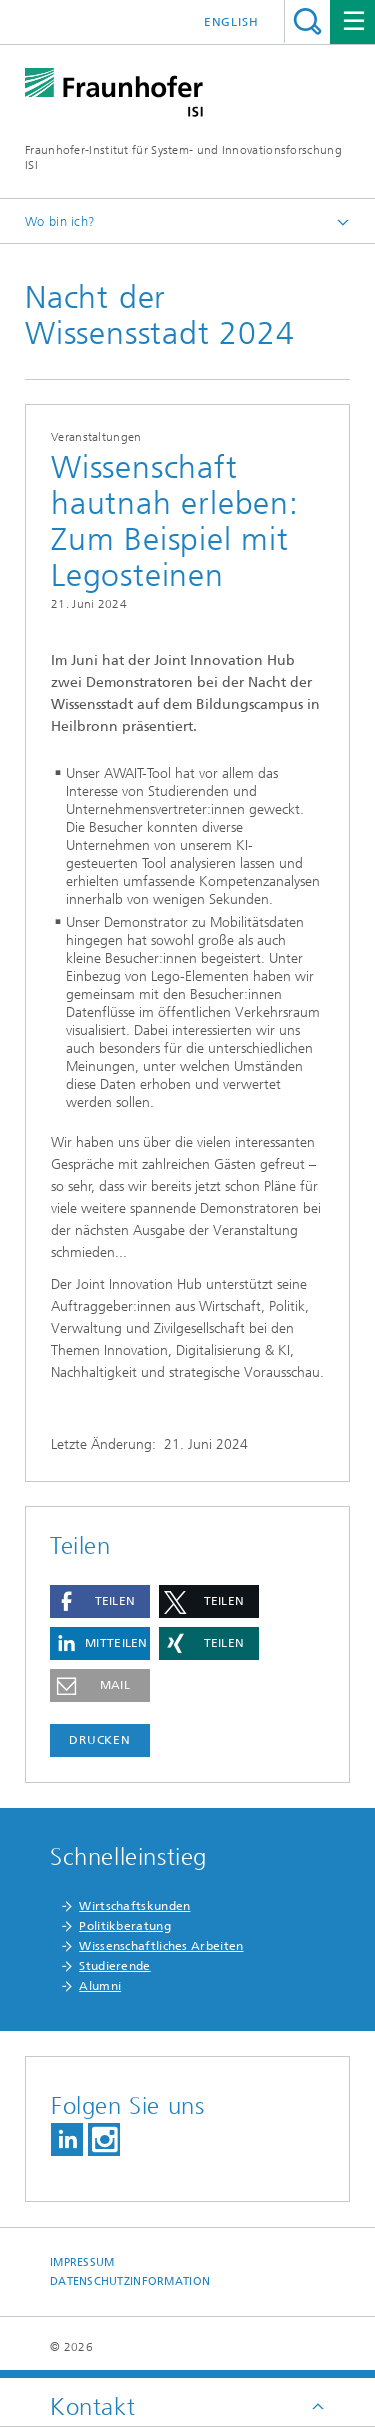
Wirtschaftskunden (134, 1906)
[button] (100, 1601)
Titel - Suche (307, 21)
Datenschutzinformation (130, 2281)
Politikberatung (125, 1926)
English (231, 22)
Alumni (100, 1986)
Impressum (82, 2262)
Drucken (100, 1740)
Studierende (114, 1966)
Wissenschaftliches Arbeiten (161, 1946)
